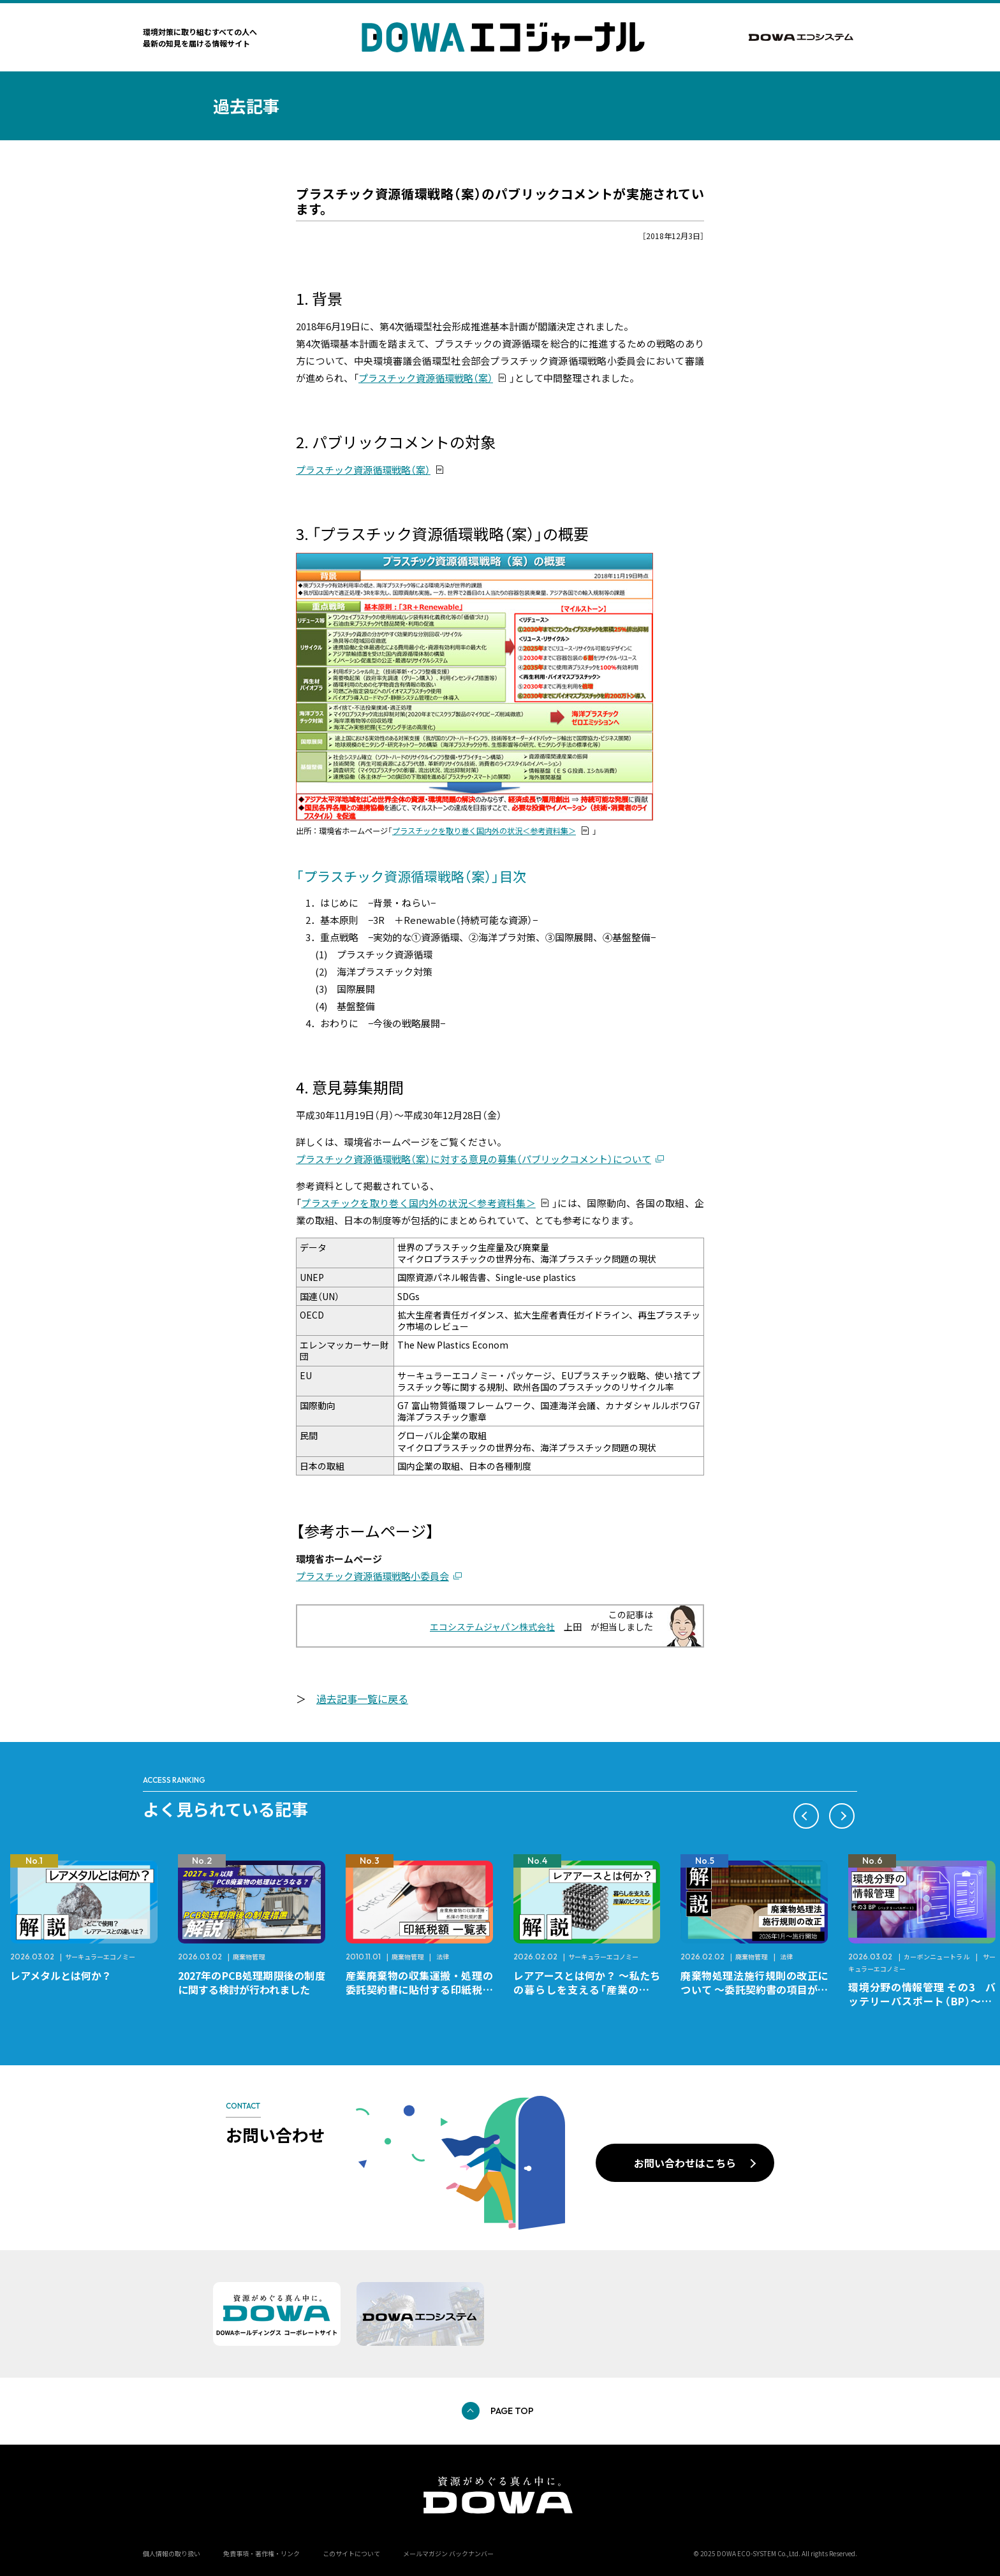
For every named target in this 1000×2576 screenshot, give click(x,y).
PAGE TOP (512, 2411)
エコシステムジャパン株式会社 (492, 1626)
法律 (442, 1956)
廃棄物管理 (249, 1956)
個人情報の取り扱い (171, 2553)
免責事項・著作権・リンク (261, 2553)
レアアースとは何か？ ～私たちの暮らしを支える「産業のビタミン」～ (587, 1989)
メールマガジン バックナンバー (448, 2553)
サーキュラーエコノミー (100, 1956)
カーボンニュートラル (937, 1956)
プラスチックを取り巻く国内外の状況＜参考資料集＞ (484, 831)
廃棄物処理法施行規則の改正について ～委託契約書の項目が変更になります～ (754, 1989)
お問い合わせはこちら (685, 2162)
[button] (806, 1816)
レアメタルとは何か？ (61, 1975)
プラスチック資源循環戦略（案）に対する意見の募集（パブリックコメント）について (473, 1159)
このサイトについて (351, 2553)
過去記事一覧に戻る (362, 1698)
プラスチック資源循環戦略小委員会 (372, 1576)
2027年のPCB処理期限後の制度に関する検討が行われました (251, 1982)
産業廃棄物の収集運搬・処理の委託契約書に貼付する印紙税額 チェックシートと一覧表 (424, 1989)
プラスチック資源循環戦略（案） (425, 377)
